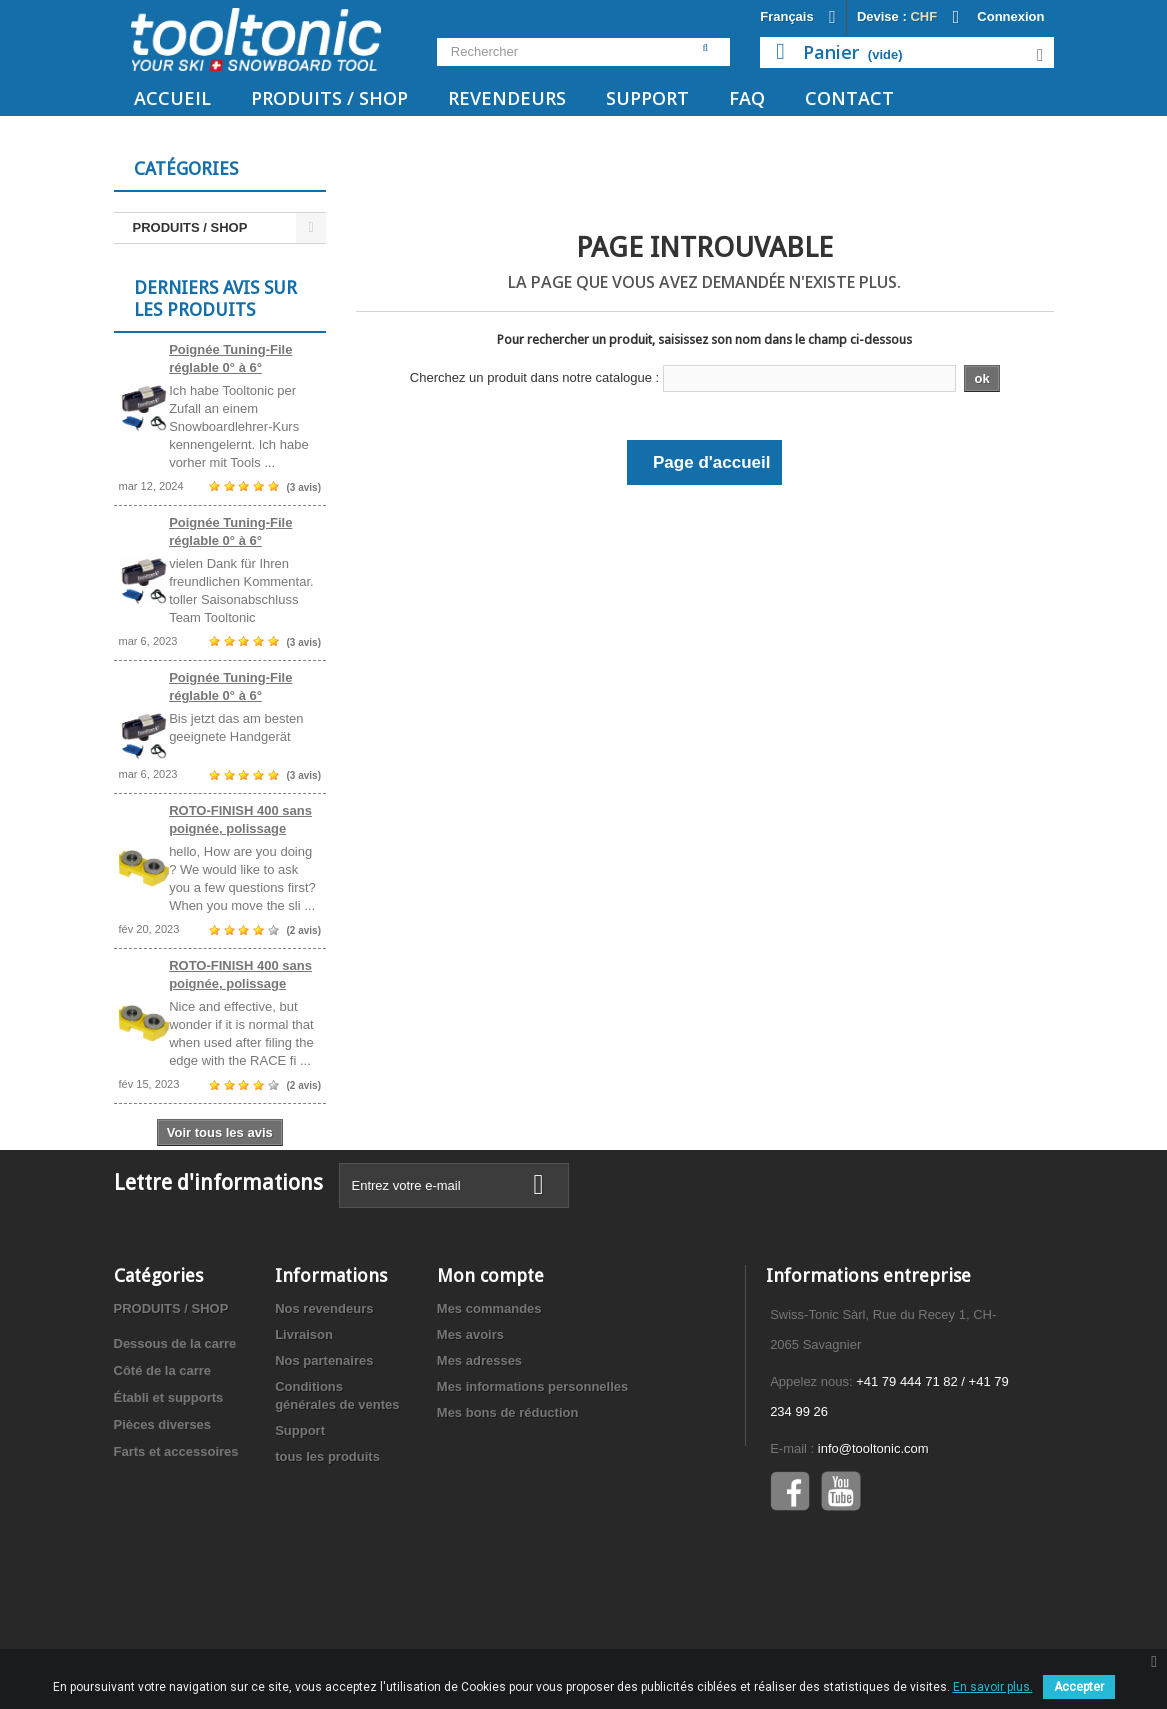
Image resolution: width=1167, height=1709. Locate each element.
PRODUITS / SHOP (329, 98)
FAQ (747, 98)
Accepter (1079, 1687)
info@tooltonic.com (873, 1530)
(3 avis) (304, 493)
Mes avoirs (470, 1416)
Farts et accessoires (176, 1533)
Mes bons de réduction (508, 1494)
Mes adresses (479, 1442)
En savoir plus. (993, 1687)
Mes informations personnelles (532, 1468)
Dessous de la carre (175, 1425)
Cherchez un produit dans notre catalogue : (534, 377)
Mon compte (490, 1357)
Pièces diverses (163, 1506)
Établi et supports (169, 1479)
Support (647, 98)
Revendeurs (507, 98)
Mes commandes (489, 1390)
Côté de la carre (163, 1452)
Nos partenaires (324, 1442)
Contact (849, 98)
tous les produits (327, 1538)
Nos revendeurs (324, 1390)
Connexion (1010, 16)
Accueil (172, 98)
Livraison (304, 1416)
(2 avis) (304, 936)
